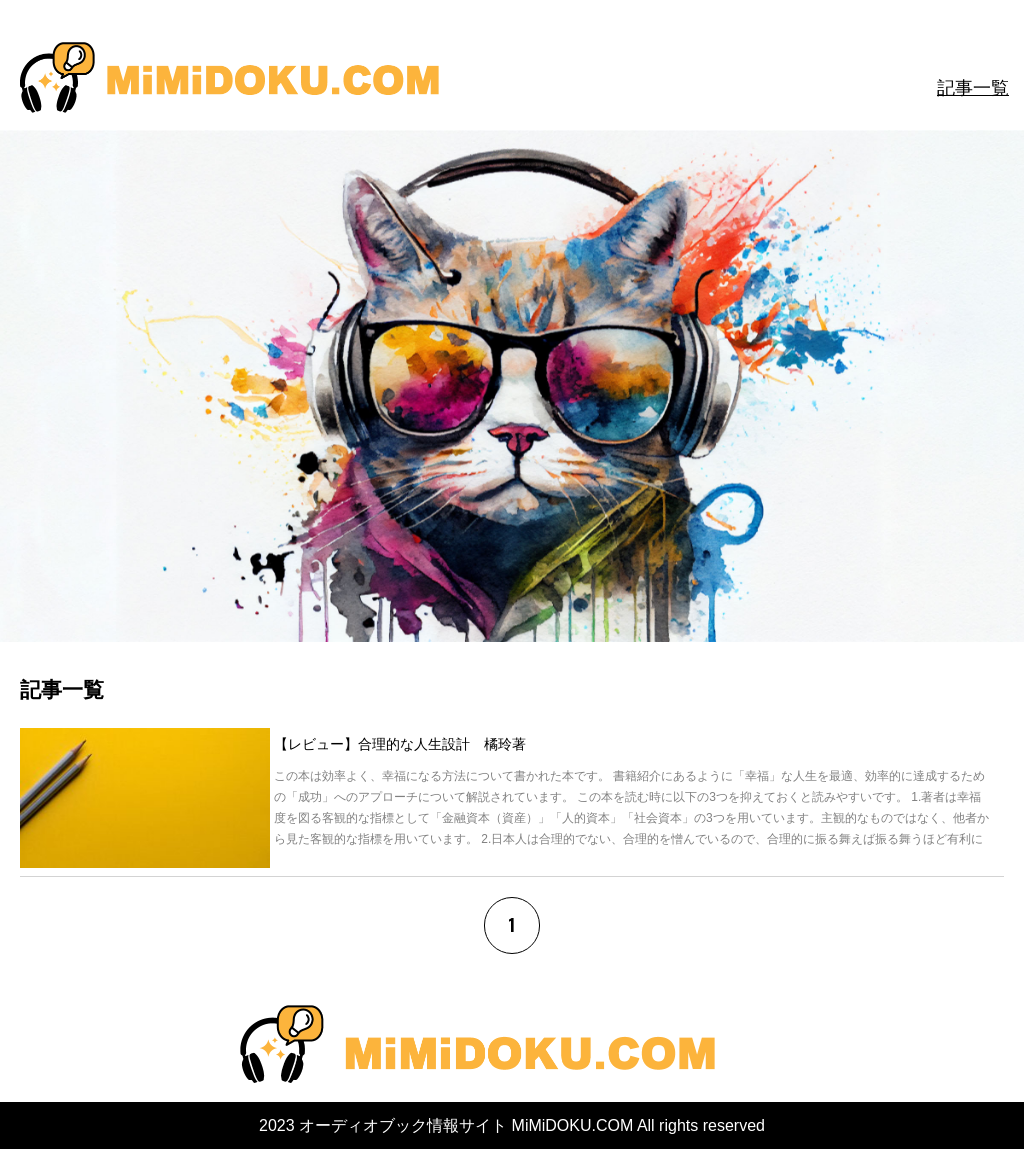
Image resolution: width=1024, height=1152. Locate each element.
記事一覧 (973, 88)
